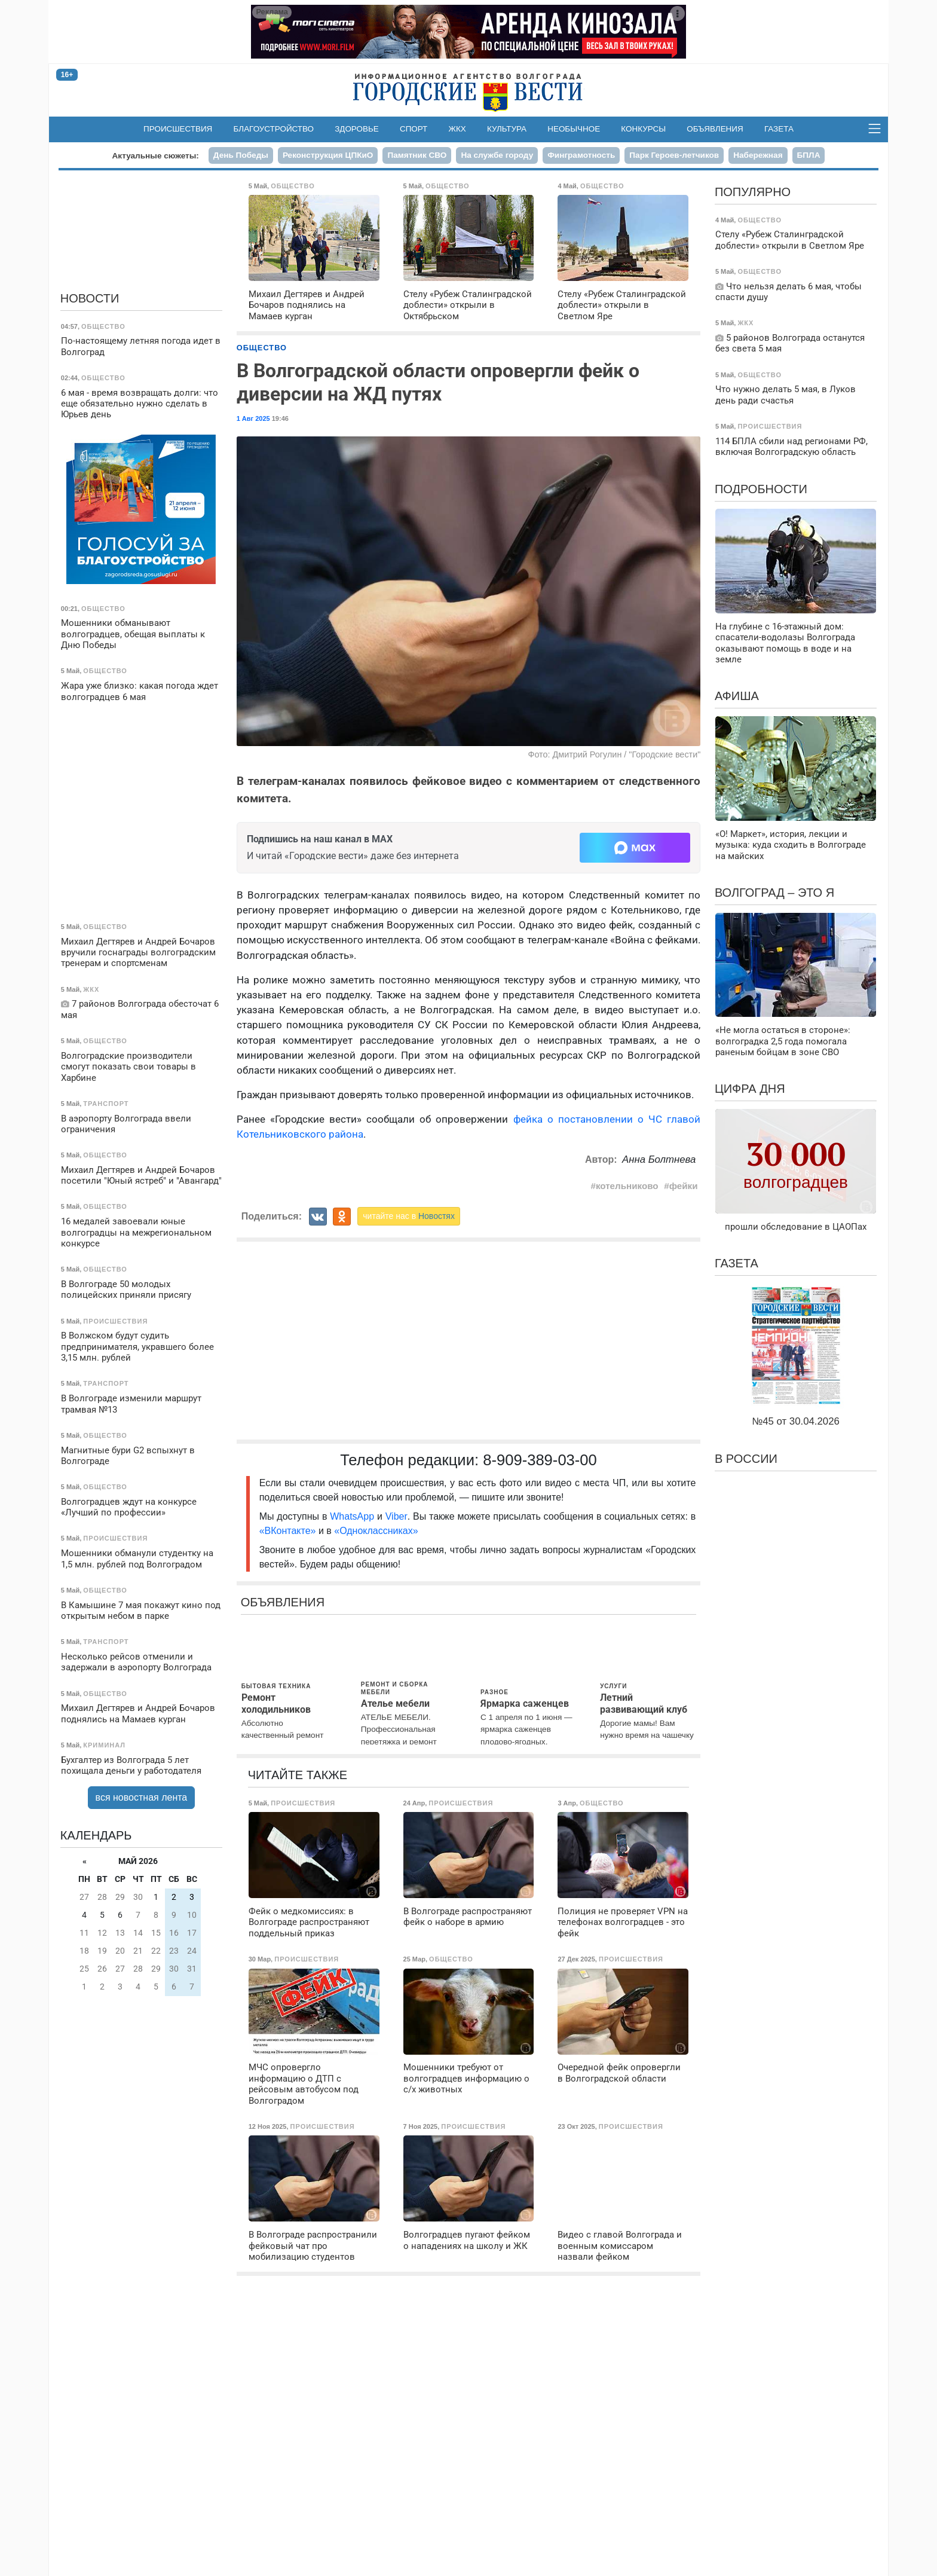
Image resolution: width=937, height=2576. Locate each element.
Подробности (761, 489)
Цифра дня (750, 1088)
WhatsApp (353, 1516)
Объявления (715, 128)
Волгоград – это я (774, 892)
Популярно (753, 191)
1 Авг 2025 (253, 418)
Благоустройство (274, 128)
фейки (683, 1186)
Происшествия (177, 128)
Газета (779, 128)
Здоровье (357, 128)
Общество (262, 347)
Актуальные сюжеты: (155, 155)
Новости (90, 298)
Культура (506, 128)
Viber (396, 1516)
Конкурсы (643, 128)
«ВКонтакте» (287, 1531)
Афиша (737, 695)
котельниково (627, 1186)
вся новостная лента (142, 1797)
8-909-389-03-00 (540, 1460)
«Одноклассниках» (376, 1531)
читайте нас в (409, 1216)
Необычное (573, 128)
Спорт (413, 128)
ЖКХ (457, 128)
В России (746, 1458)
